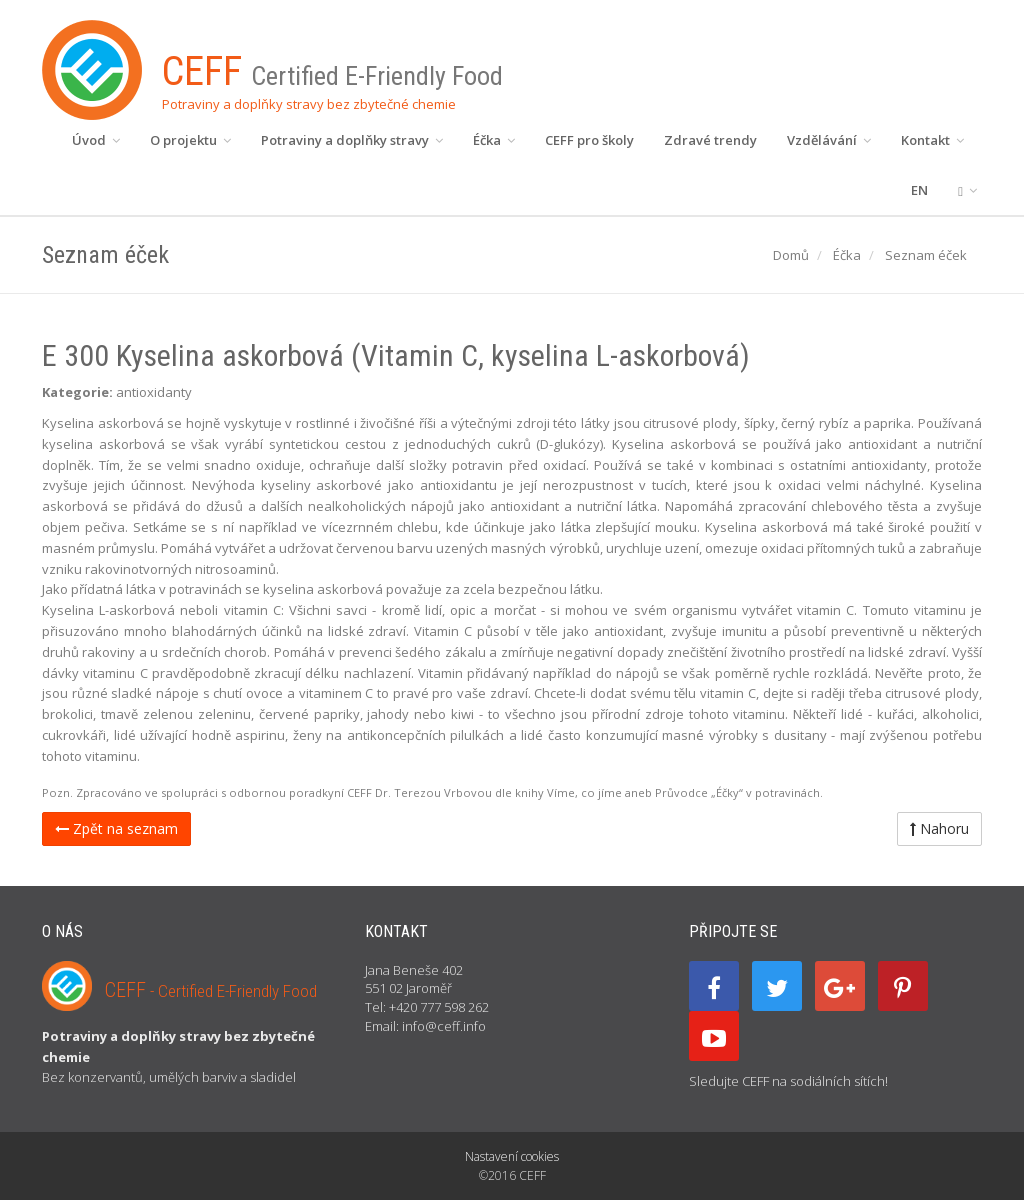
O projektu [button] (190, 140)
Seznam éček (926, 255)
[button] (967, 190)
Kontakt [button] (932, 140)
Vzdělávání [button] (829, 140)
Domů (791, 255)
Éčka (847, 255)
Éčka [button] (494, 140)
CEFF (211, 990)
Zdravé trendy (710, 140)
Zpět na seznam (116, 828)
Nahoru (939, 828)
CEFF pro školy (589, 140)
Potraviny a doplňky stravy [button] (352, 140)
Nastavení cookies (512, 1156)
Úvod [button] (96, 140)
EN (919, 190)
